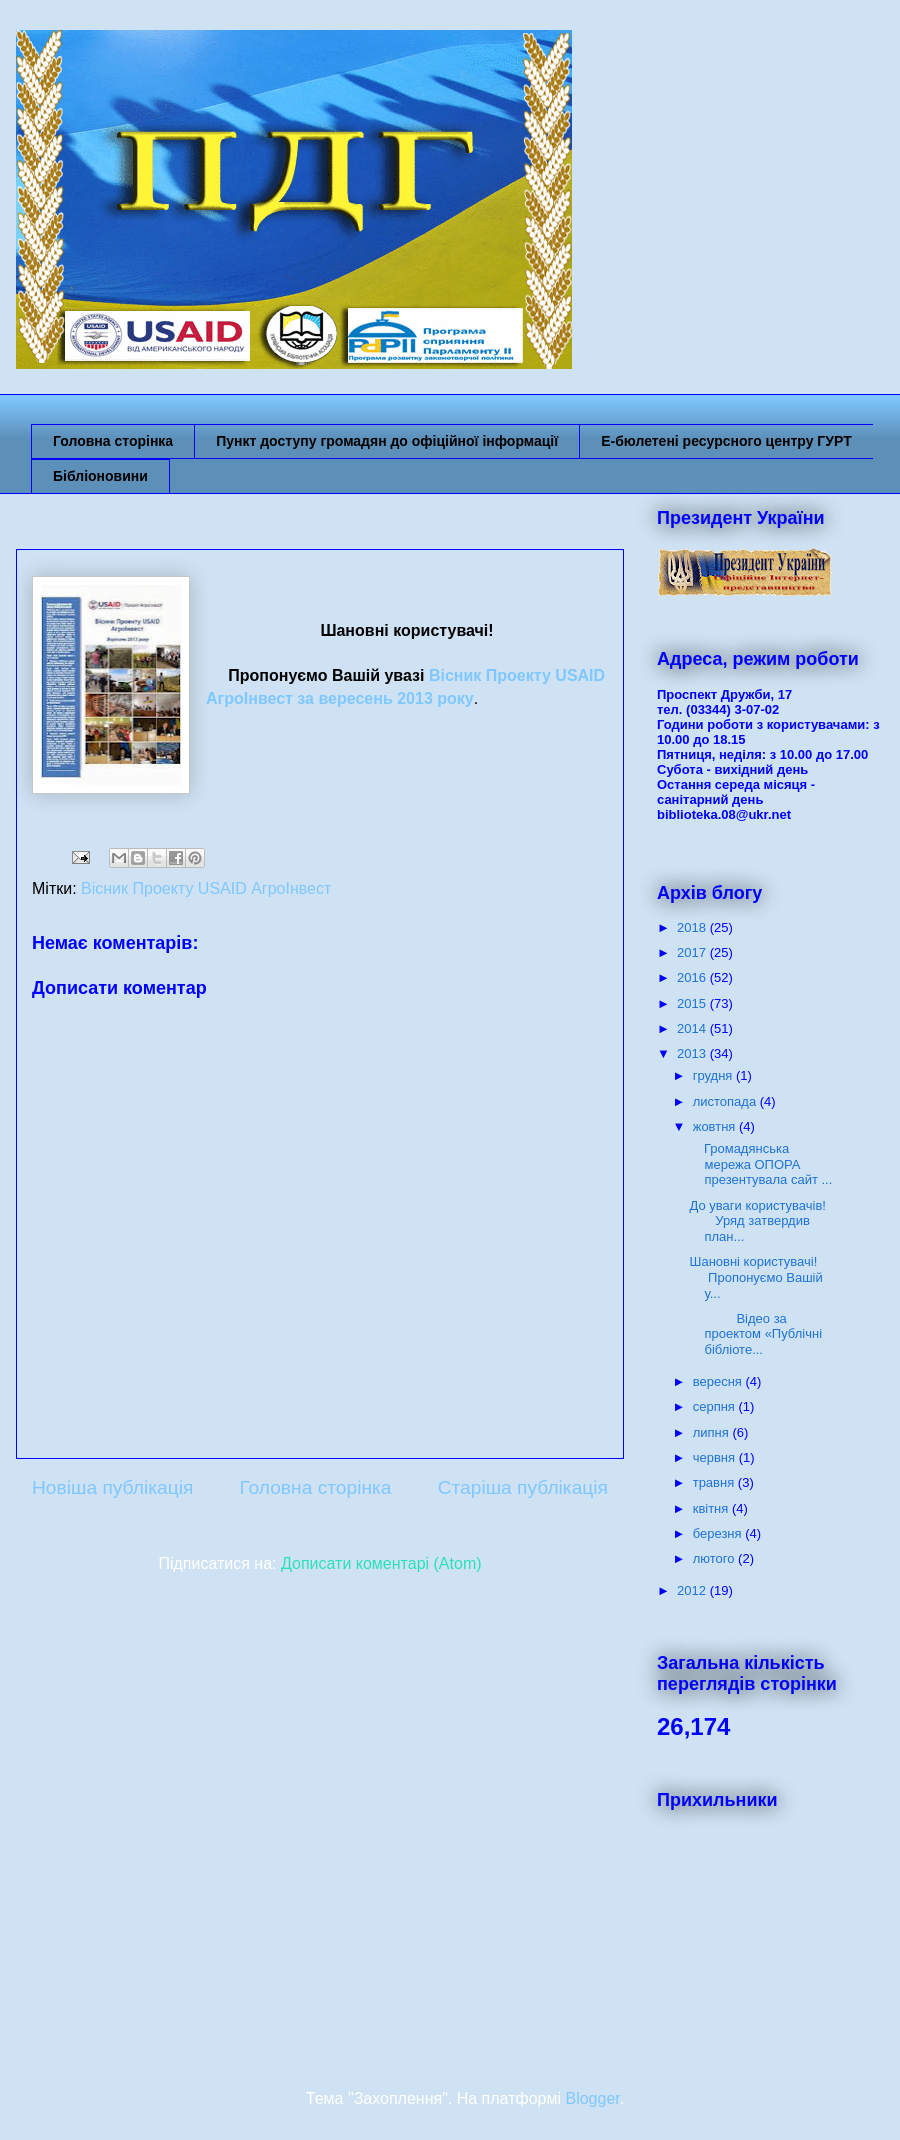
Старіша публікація (523, 1487)
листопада (726, 1101)
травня (715, 1482)
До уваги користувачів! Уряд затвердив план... (761, 1221)
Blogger (592, 2098)
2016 (693, 977)
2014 (693, 1028)
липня (713, 1432)
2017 (693, 952)
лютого (715, 1558)
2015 (693, 1003)
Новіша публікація (112, 1487)
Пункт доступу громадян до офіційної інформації (387, 441)
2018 (693, 927)
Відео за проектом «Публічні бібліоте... (755, 1334)
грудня (714, 1075)
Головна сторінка (113, 441)
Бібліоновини (100, 476)
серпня (716, 1406)
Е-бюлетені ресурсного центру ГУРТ (726, 441)
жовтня (716, 1126)
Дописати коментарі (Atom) (381, 1563)
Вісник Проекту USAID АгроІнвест (206, 888)
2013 (693, 1053)
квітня (712, 1508)
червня (716, 1457)
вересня (719, 1381)
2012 (693, 1590)
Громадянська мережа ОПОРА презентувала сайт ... (760, 1164)
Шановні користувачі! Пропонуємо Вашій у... (760, 1277)
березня (719, 1533)
